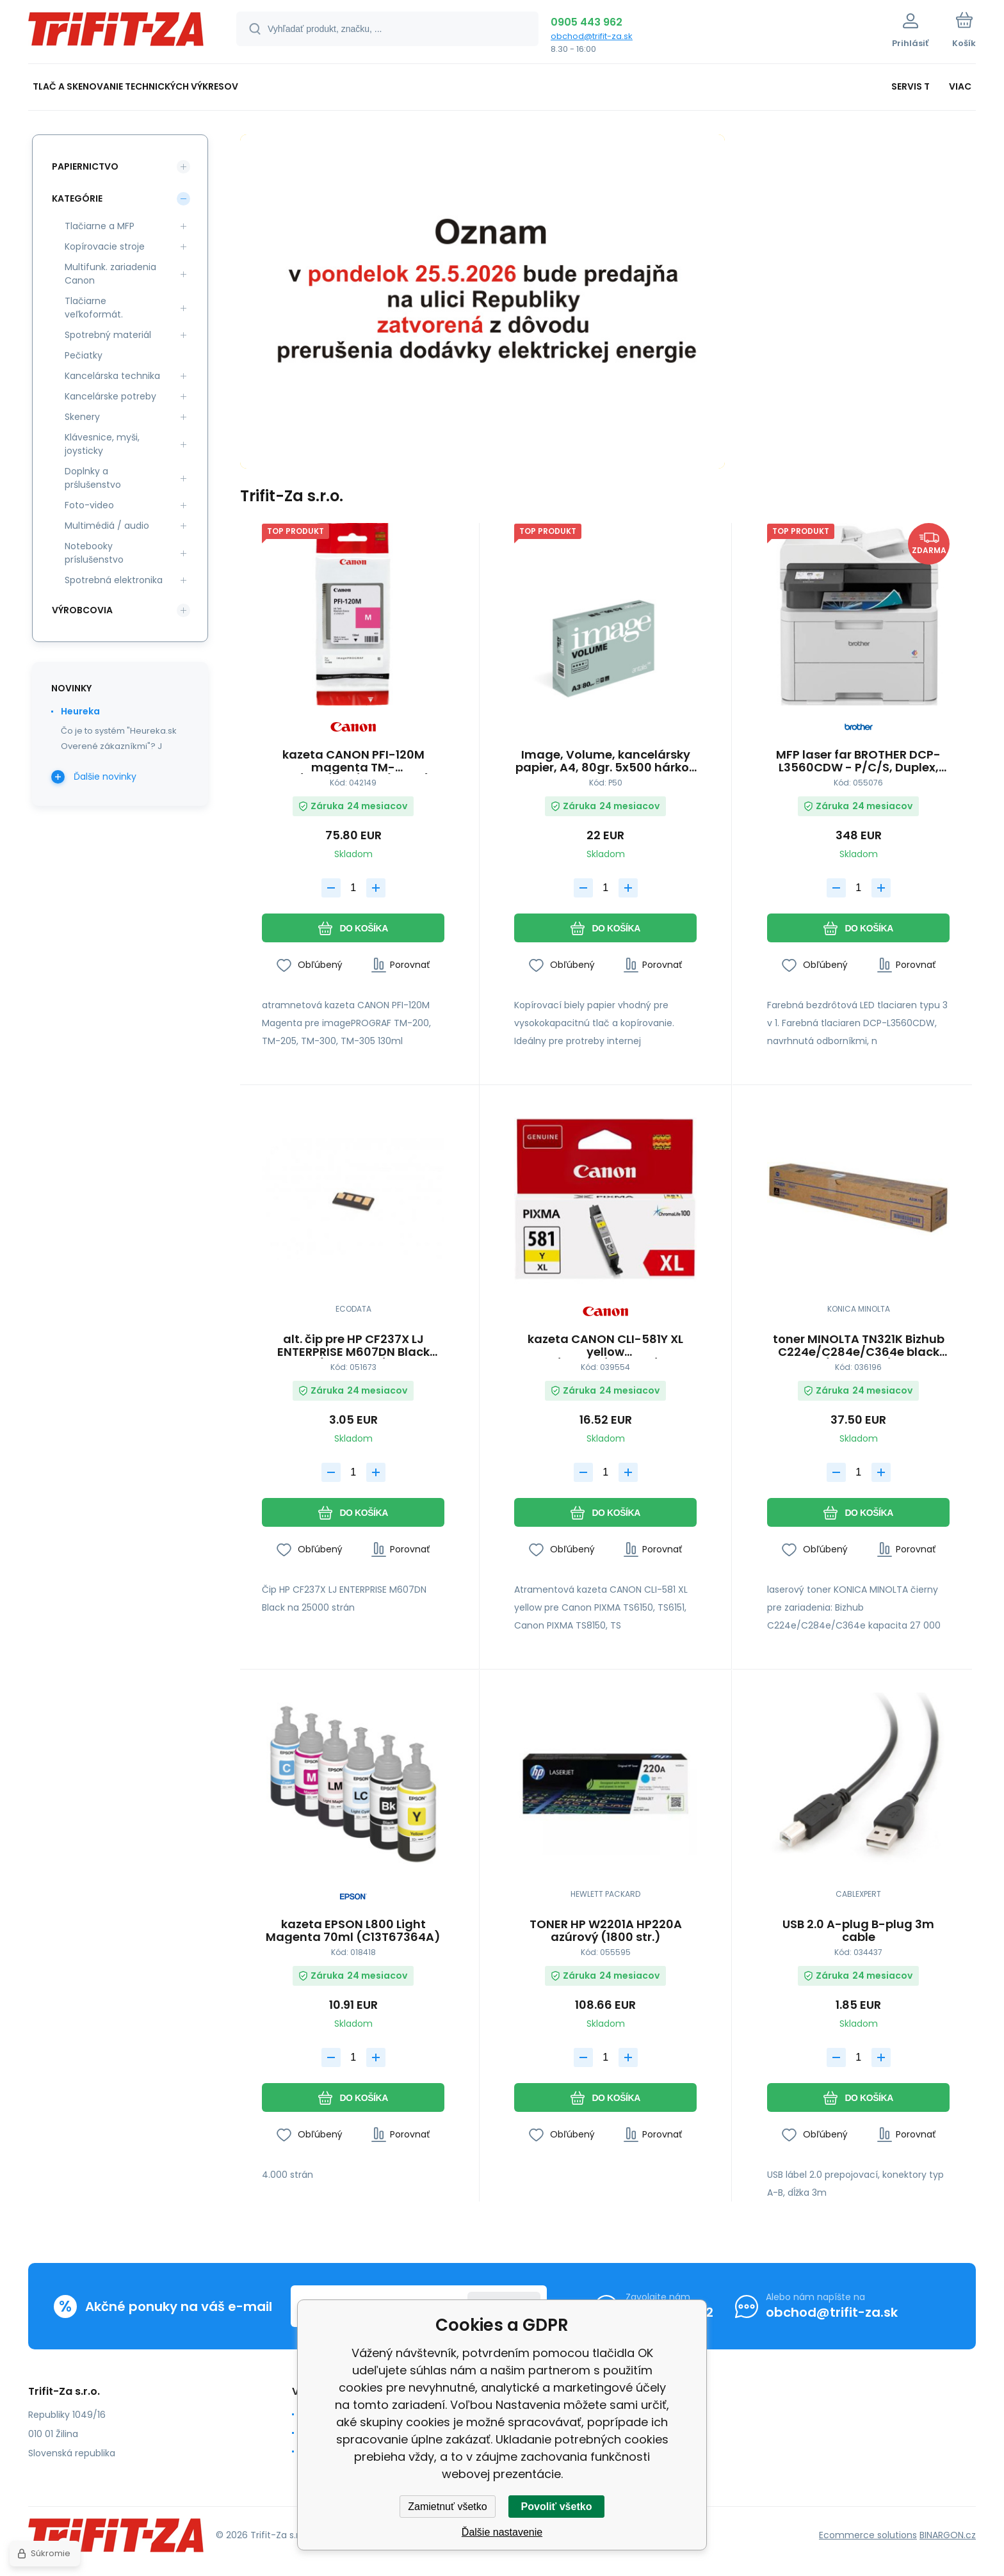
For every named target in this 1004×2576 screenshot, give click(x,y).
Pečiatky (83, 355)
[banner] (116, 34)
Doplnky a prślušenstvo (93, 478)
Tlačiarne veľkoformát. (94, 307)
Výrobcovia (82, 610)
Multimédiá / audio (107, 525)
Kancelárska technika (112, 375)
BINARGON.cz (947, 2534)
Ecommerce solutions (868, 2534)
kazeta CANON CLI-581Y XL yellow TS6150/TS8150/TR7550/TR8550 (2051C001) (605, 1345)
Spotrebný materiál (108, 334)
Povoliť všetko (556, 2506)
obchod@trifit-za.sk (592, 36)
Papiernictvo (85, 166)
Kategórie (77, 198)
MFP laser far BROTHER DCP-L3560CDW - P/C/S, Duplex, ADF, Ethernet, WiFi (858, 761)
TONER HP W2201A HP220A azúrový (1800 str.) (606, 1931)
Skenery (82, 416)
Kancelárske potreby (110, 396)
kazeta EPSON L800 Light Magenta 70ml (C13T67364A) (353, 1931)
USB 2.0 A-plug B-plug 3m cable (858, 1931)
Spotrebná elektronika (114, 580)
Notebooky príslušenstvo (94, 553)
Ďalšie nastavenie (502, 2532)
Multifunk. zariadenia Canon (110, 274)
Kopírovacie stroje (105, 246)
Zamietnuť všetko (447, 2506)
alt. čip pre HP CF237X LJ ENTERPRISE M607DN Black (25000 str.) (353, 1345)
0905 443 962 (586, 22)
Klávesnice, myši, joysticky (102, 444)
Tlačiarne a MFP (99, 226)
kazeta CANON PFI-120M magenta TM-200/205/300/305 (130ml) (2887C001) (353, 761)
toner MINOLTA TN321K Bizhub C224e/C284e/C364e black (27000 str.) (858, 1345)
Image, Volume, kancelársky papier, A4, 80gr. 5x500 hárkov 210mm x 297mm (605, 761)
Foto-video (89, 505)
